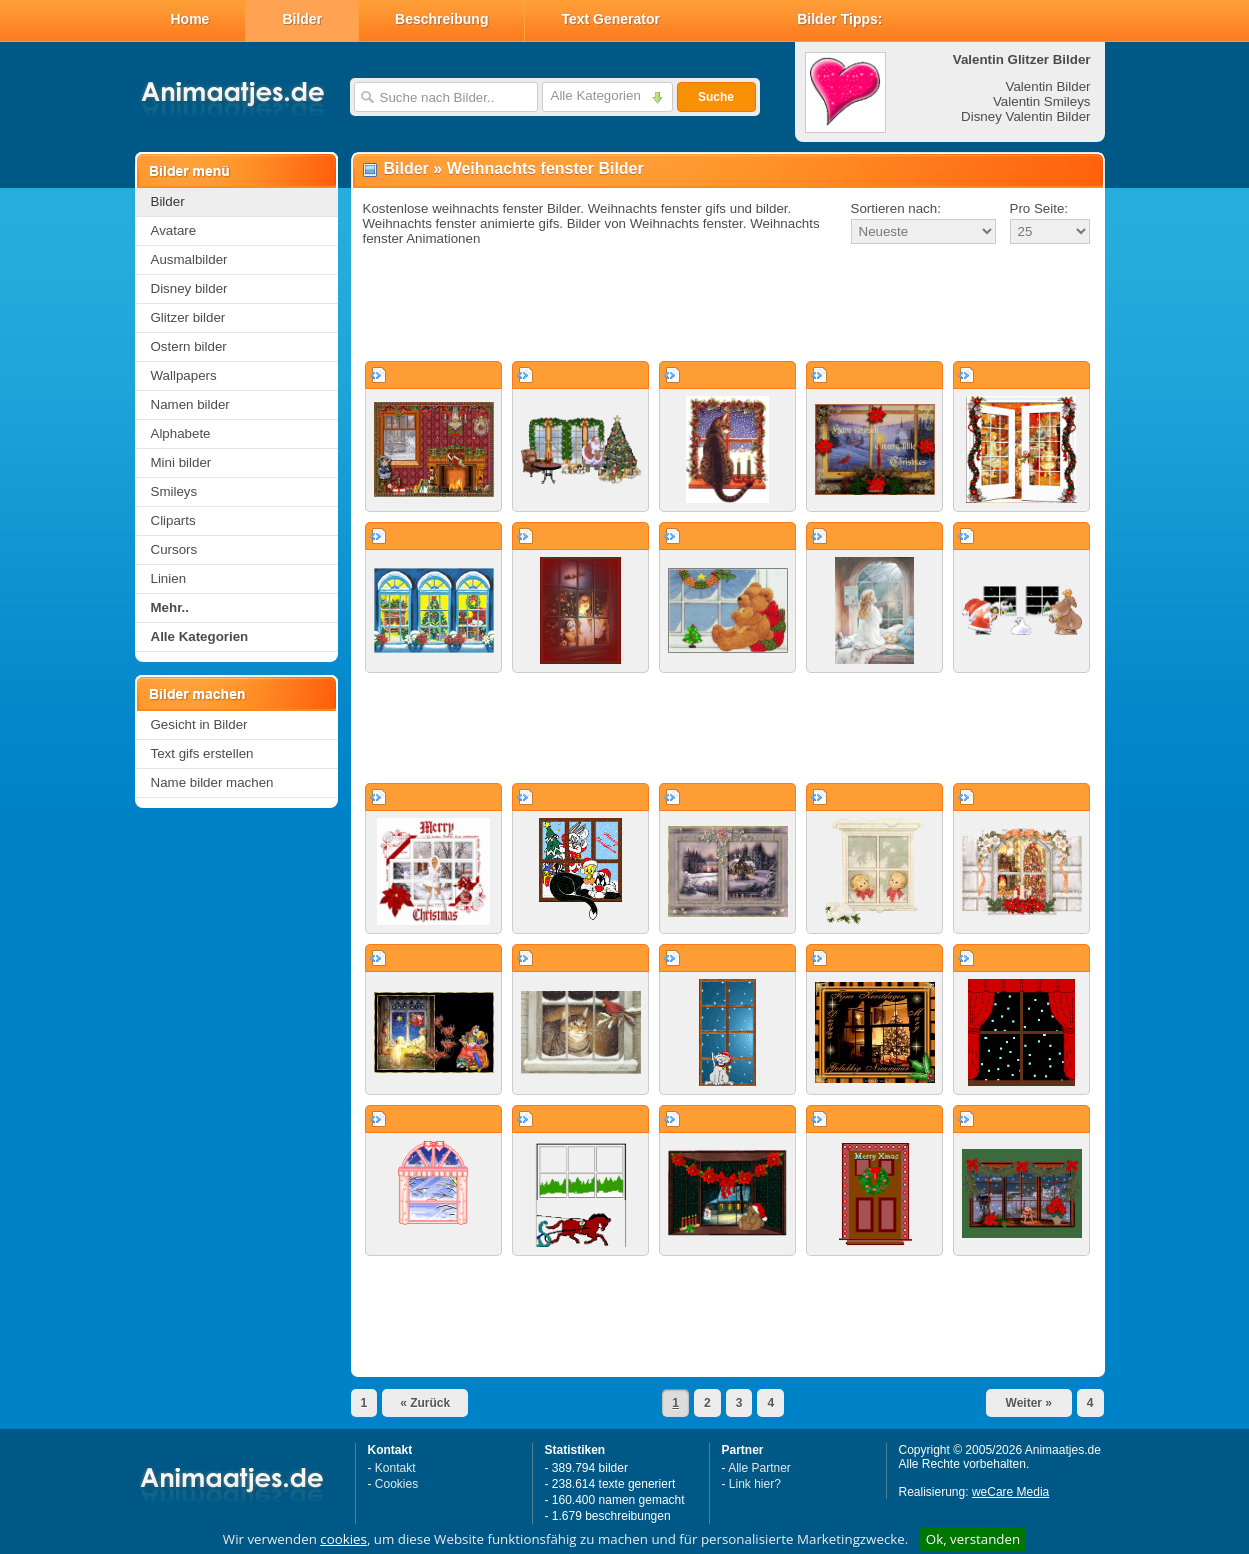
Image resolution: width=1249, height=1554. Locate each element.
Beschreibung (441, 19)
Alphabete (181, 433)
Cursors (174, 549)
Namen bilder (190, 404)
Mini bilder (181, 462)
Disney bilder (189, 288)
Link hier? (755, 1484)
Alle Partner (759, 1468)
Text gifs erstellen (202, 753)
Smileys (174, 491)
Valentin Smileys (1042, 101)
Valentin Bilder (1048, 86)
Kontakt (395, 1468)
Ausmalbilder (189, 259)
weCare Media (1010, 1492)
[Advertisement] (728, 304)
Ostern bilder (189, 346)
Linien (169, 578)
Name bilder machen (212, 782)
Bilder (302, 19)
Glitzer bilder (188, 317)
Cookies (396, 1484)
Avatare (174, 230)
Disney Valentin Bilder (1025, 116)
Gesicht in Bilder (199, 724)
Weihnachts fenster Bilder (545, 168)
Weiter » (1029, 1403)
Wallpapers (184, 375)
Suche (716, 97)
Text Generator (610, 19)
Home (190, 19)
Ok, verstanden (973, 1539)
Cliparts (173, 520)
